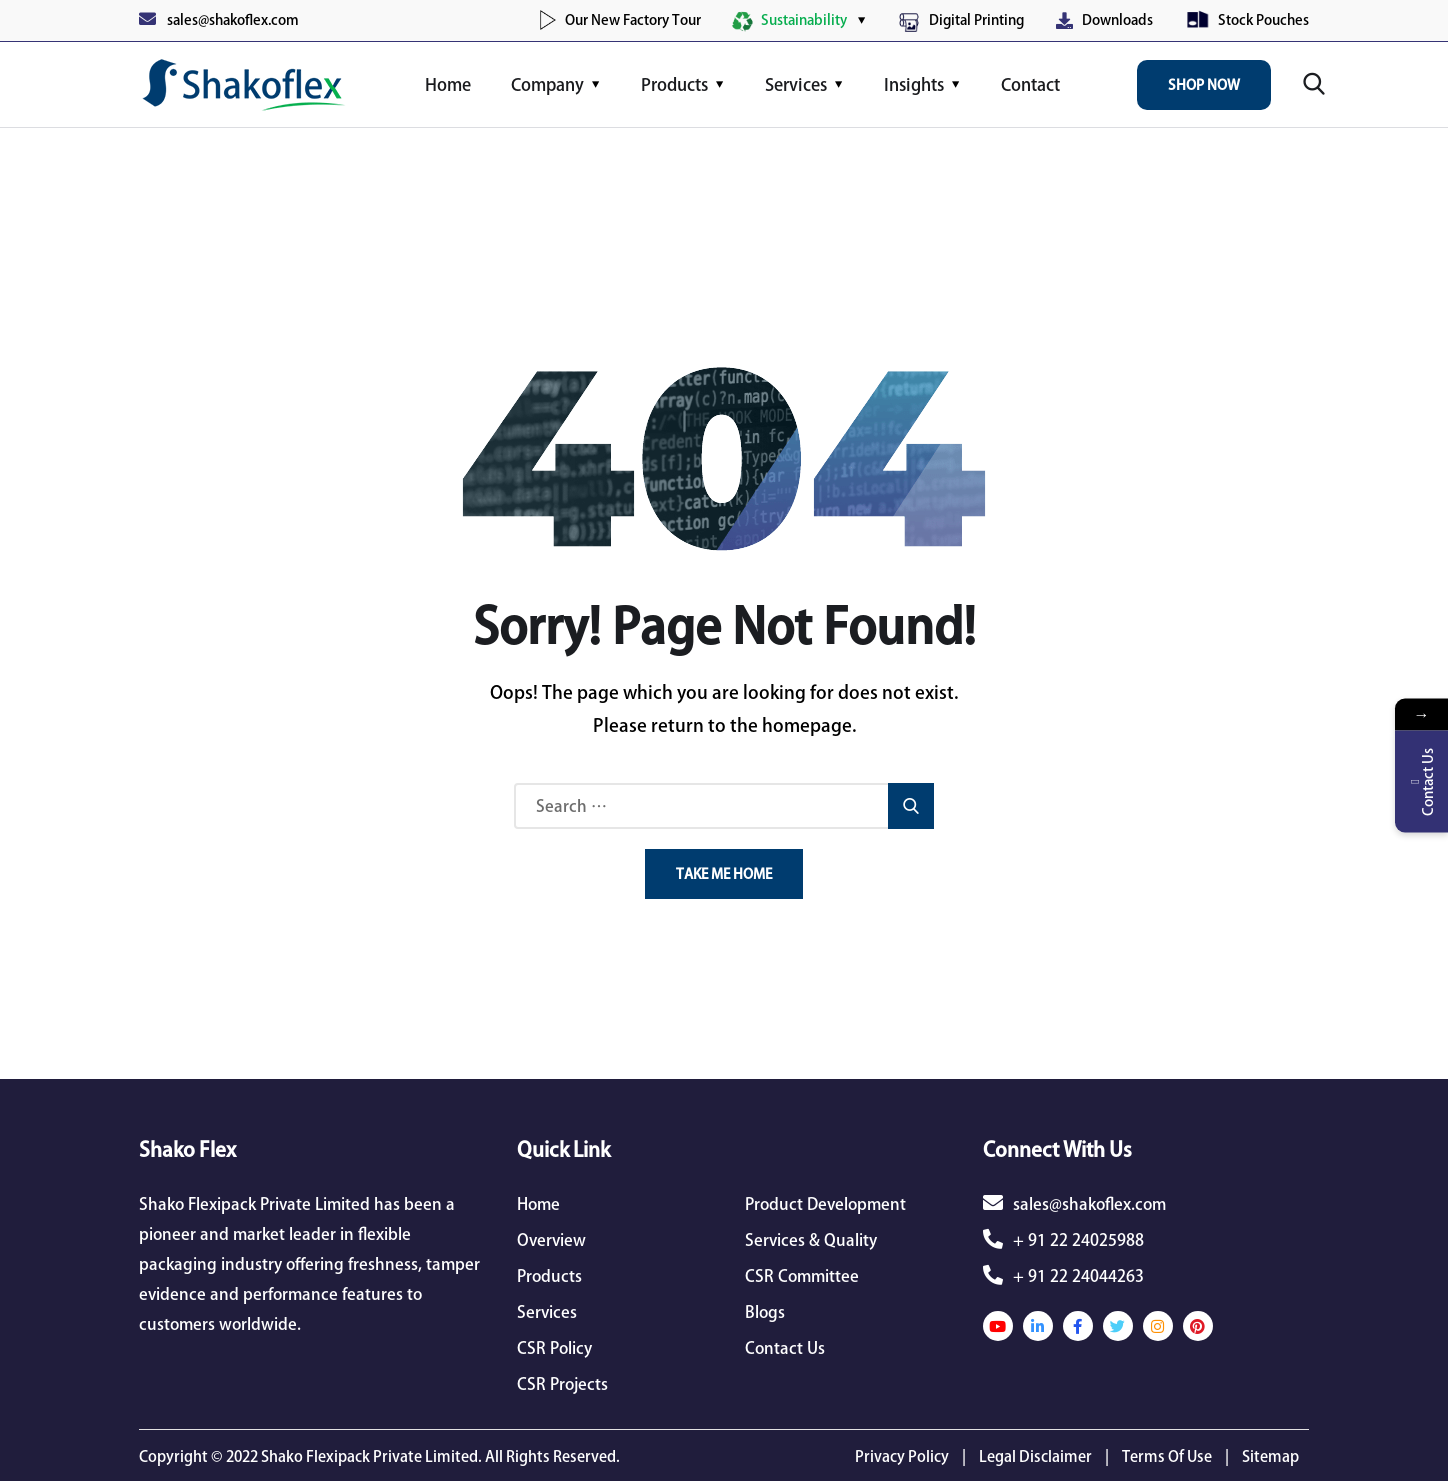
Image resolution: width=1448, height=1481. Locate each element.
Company (547, 84)
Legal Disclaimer (1035, 1456)
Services (796, 84)
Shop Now (1204, 85)
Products (674, 84)
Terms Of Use (1167, 1456)
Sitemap (1270, 1456)
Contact (1030, 84)
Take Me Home (724, 874)
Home (448, 84)
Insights (914, 84)
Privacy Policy (902, 1456)
